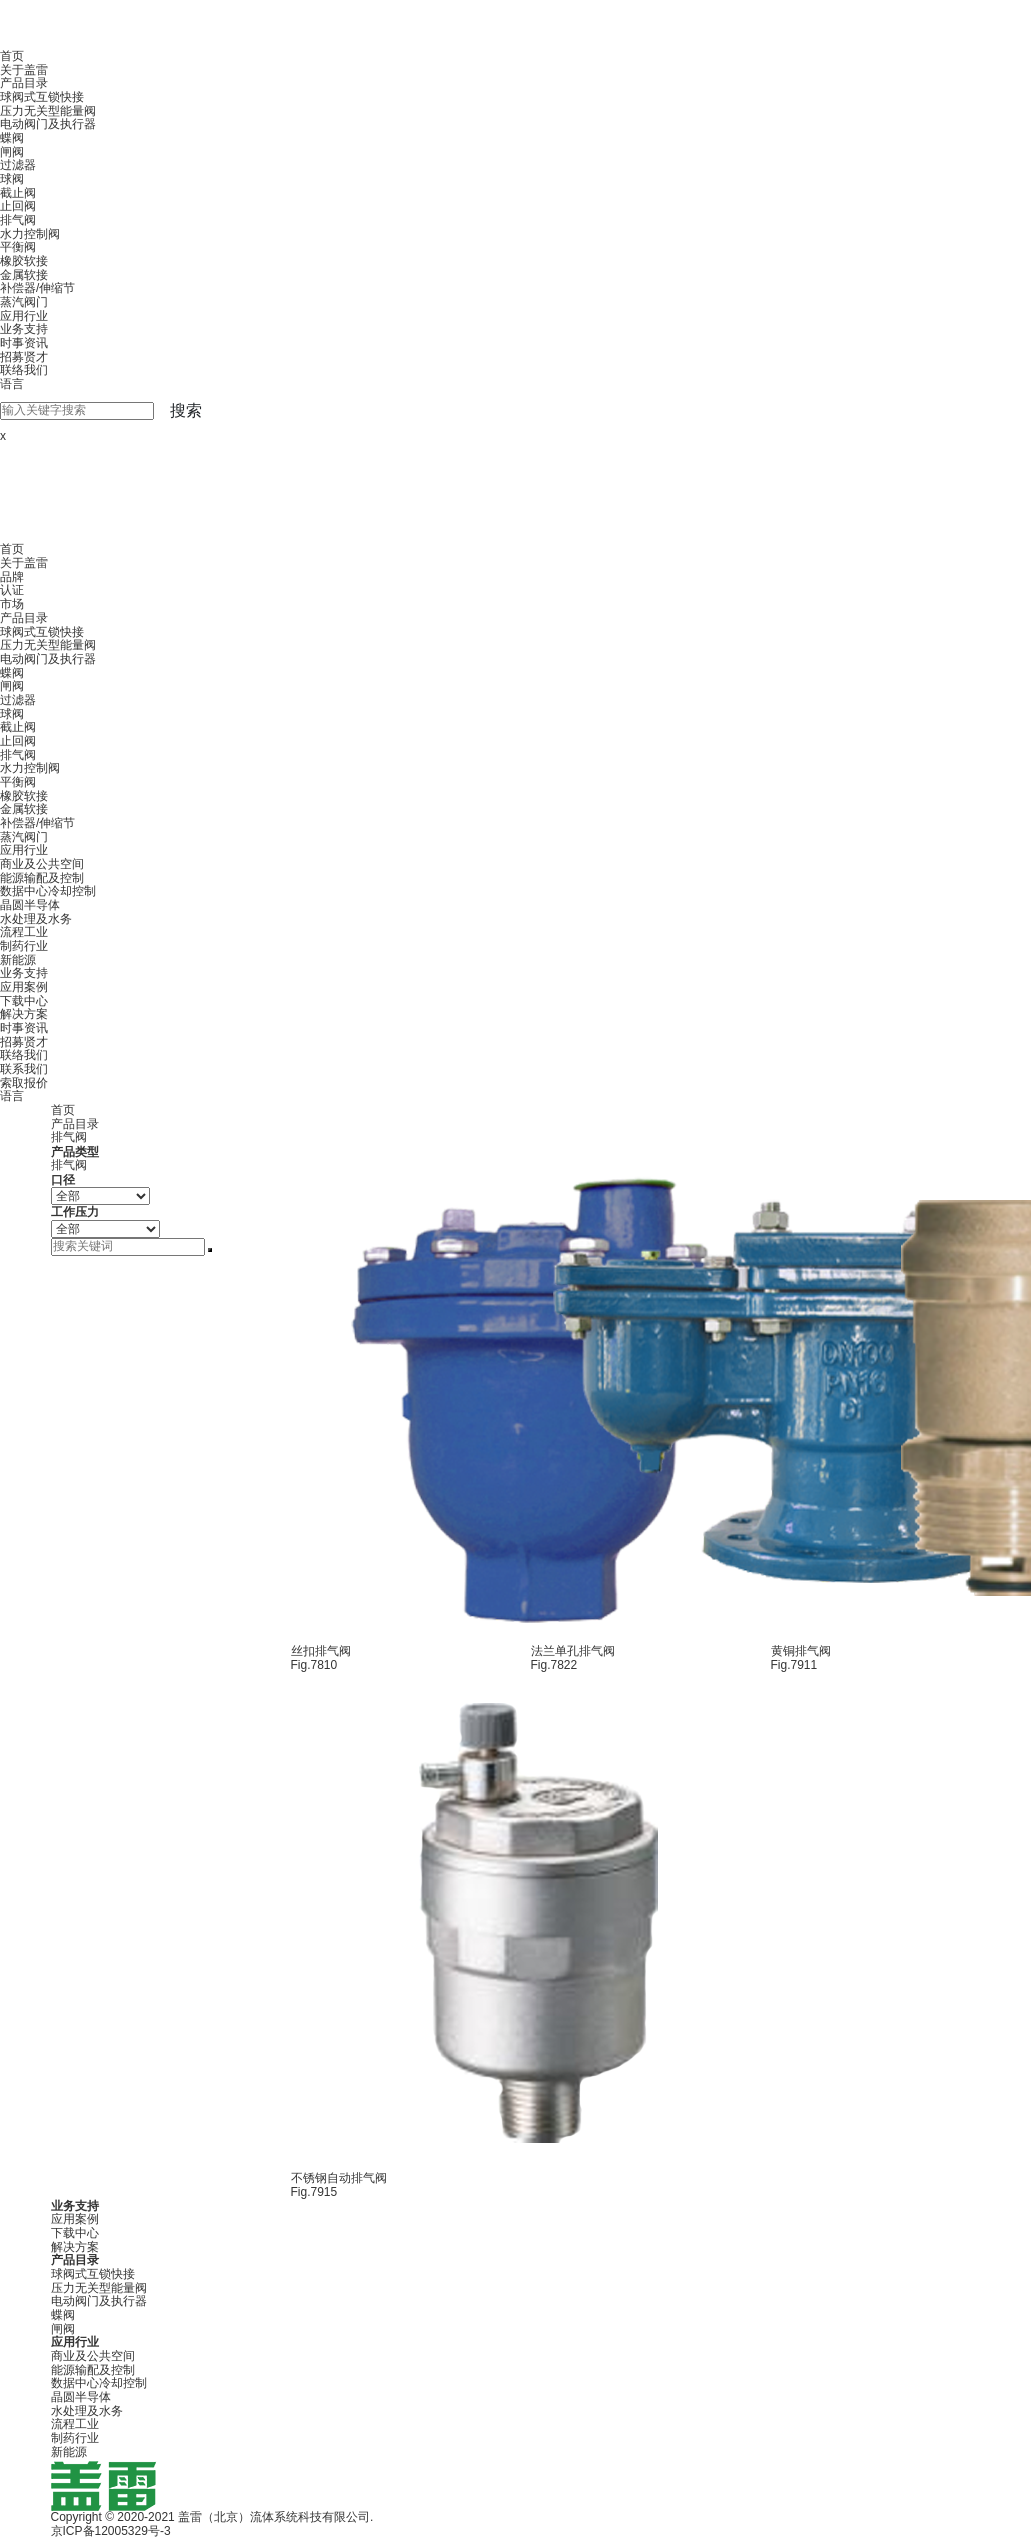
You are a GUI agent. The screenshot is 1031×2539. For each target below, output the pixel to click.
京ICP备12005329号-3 (111, 2531)
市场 (12, 604)
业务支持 (24, 329)
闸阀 (12, 152)
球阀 (12, 179)
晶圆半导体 (30, 905)
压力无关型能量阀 (48, 111)
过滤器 (18, 165)
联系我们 (24, 1069)
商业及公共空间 (42, 864)
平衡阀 (18, 247)
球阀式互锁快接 (42, 97)
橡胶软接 (24, 261)
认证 (12, 590)
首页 (12, 56)
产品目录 (24, 83)
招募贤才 (24, 357)
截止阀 (18, 193)
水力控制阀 (30, 234)
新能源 (18, 960)
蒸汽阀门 (24, 302)
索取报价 (24, 1083)
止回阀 (18, 206)
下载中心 (24, 1001)
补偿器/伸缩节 (37, 288)
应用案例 (24, 987)
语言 (12, 384)
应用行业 (24, 316)
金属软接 (24, 275)
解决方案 (24, 1014)
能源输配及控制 (42, 878)
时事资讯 (24, 343)
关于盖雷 (24, 70)
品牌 (12, 577)
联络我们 (24, 370)
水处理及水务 (36, 919)
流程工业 (24, 932)
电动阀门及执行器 (48, 124)
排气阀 (18, 220)
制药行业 (24, 946)
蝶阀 (12, 138)
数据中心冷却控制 (48, 891)
